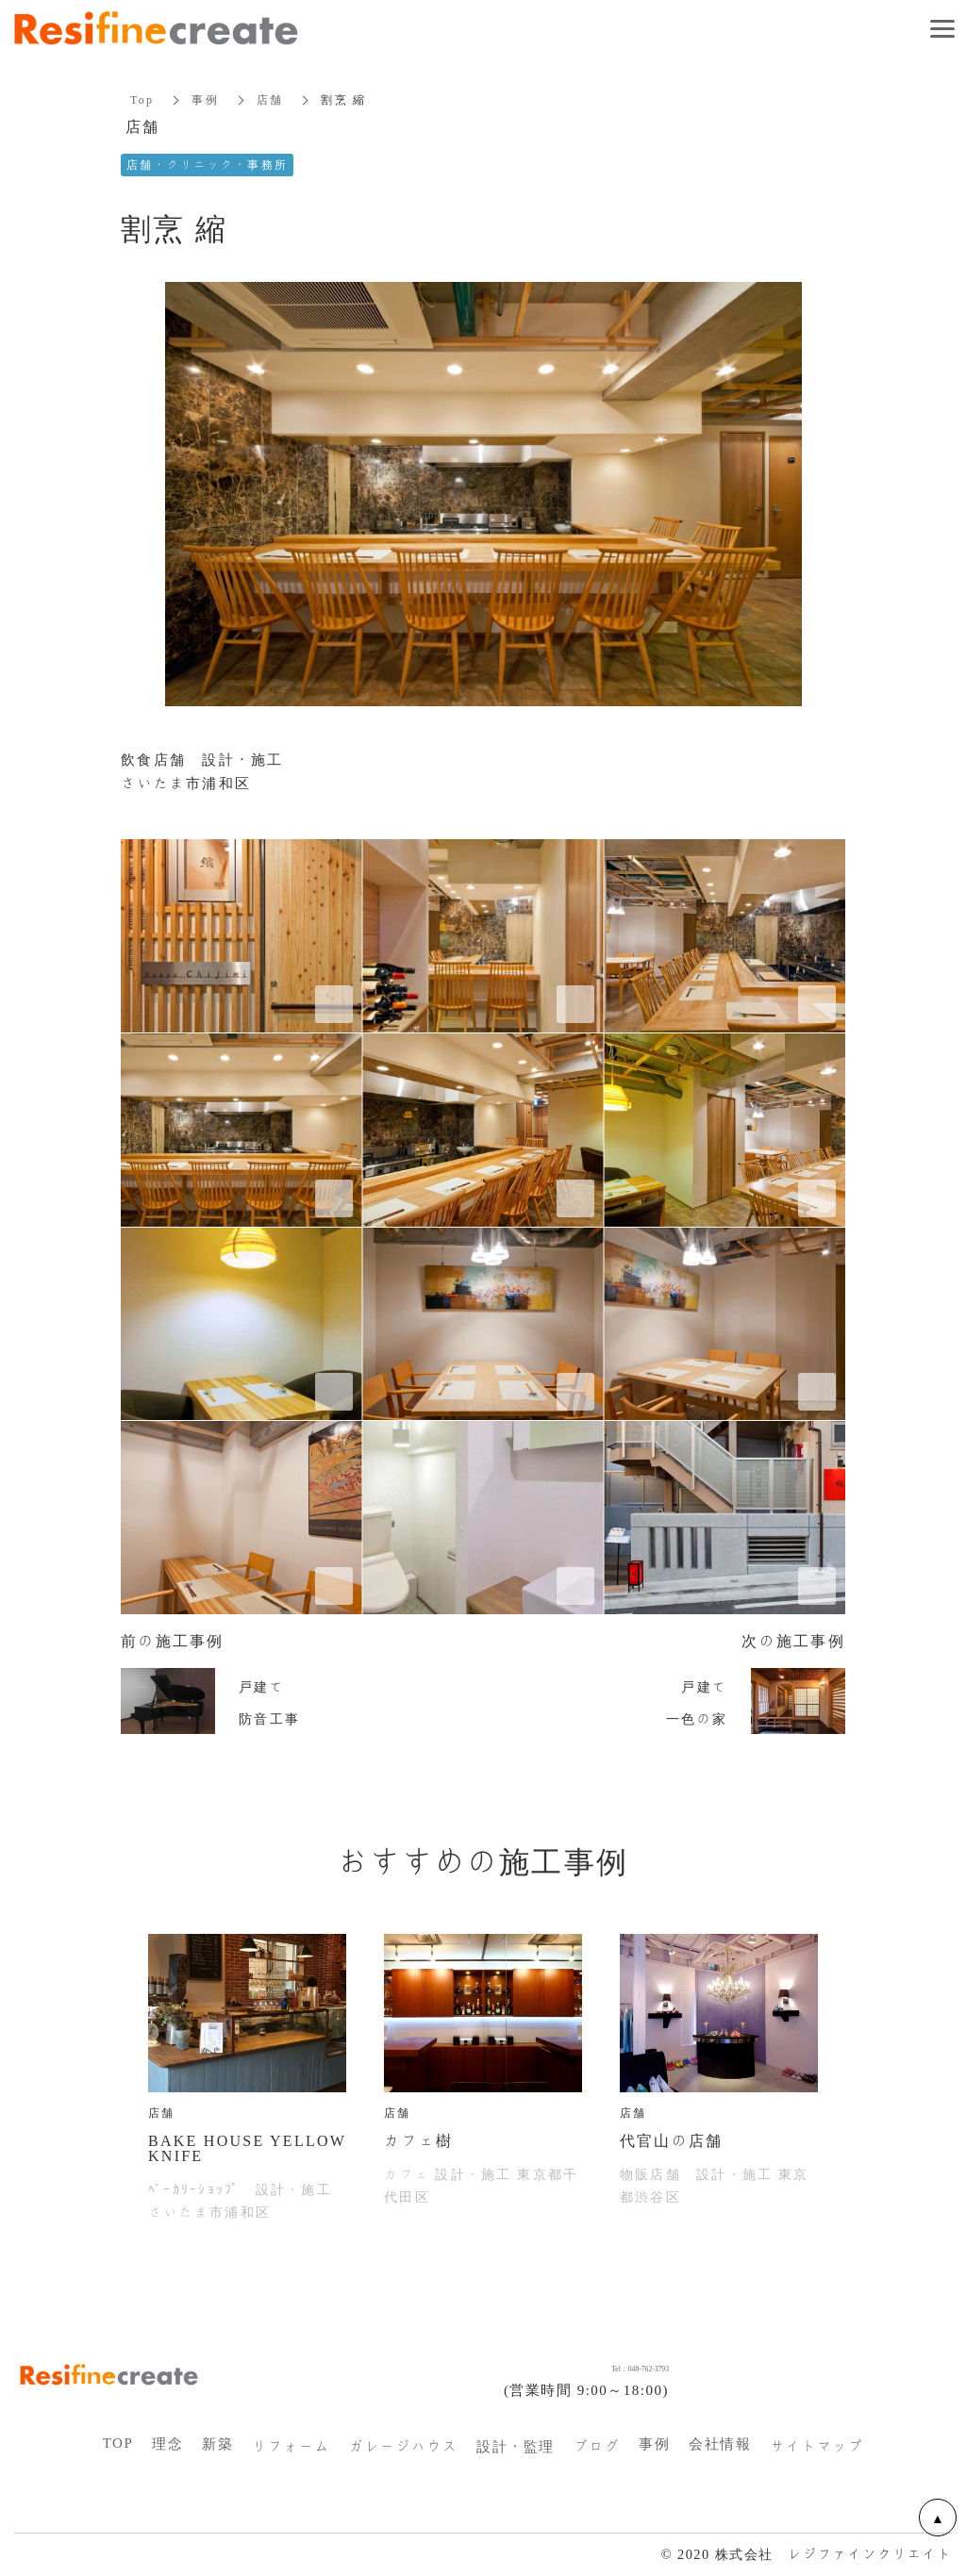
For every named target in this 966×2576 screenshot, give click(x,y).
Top (142, 100)
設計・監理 (515, 2446)
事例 (205, 100)
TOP (118, 2443)
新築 (217, 2444)
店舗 (270, 100)
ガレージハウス (403, 2446)
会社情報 (720, 2444)
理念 (167, 2444)
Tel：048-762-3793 (601, 2365)
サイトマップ (816, 2446)
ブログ (597, 2446)
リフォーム (291, 2446)
